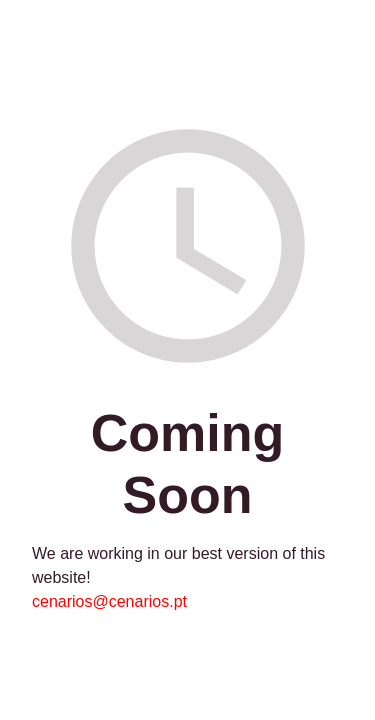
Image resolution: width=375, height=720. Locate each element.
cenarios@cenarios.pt (109, 601)
